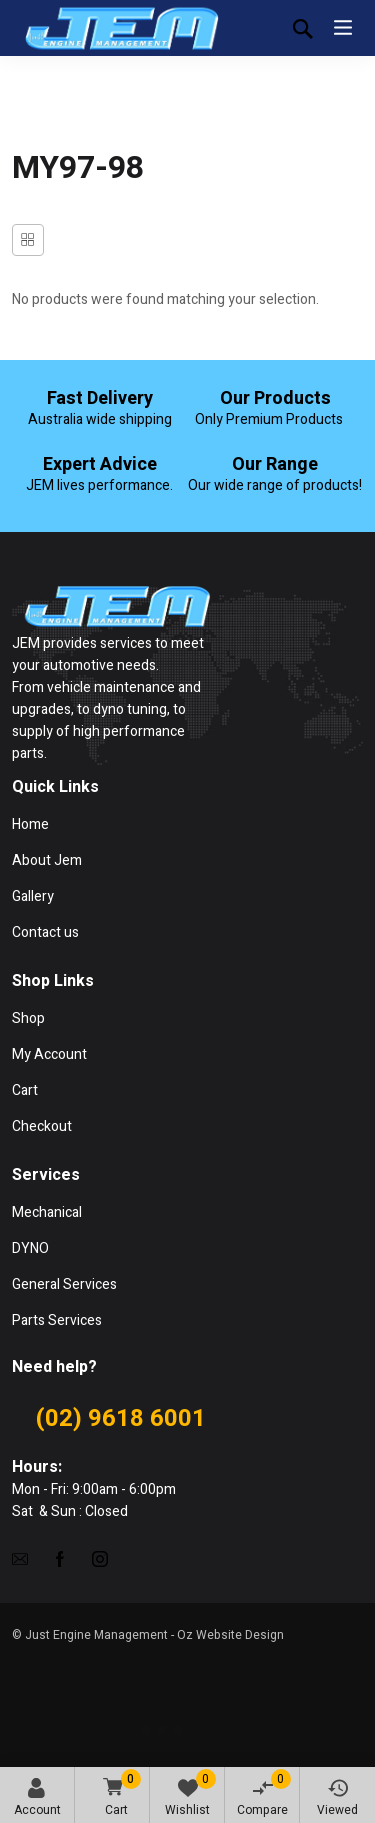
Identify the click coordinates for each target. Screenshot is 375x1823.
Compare (264, 1794)
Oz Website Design (230, 1635)
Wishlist (190, 1794)
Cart (118, 1794)
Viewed (337, 1798)
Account (37, 1798)
